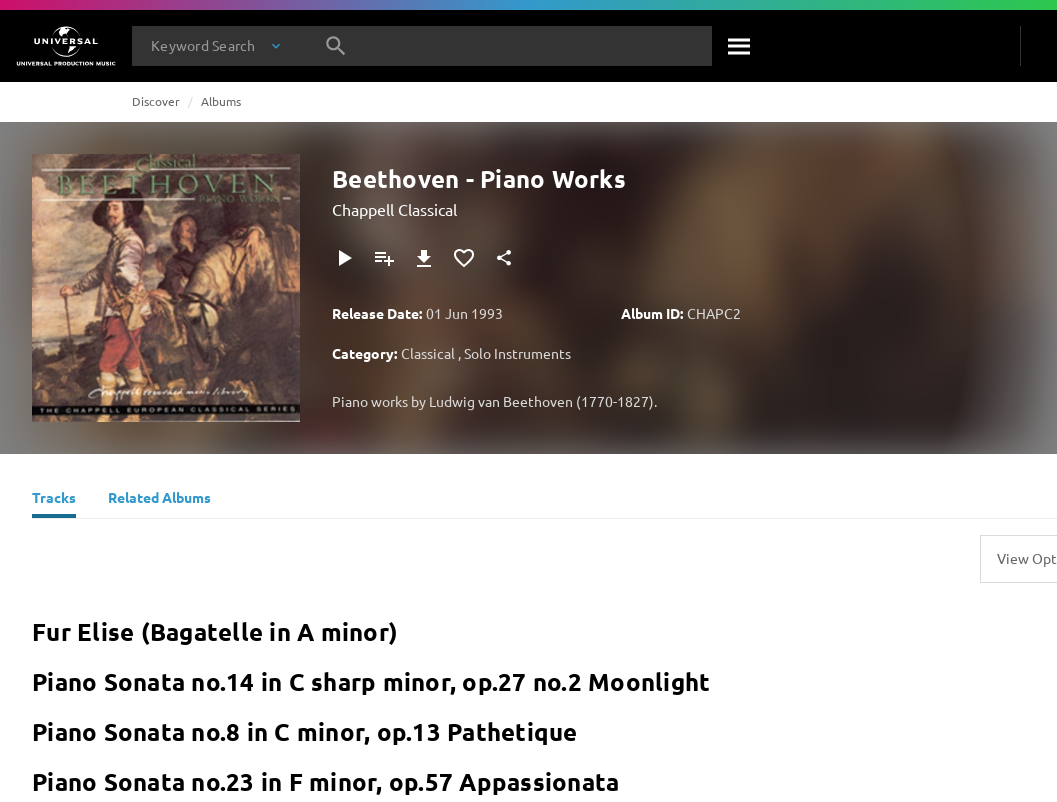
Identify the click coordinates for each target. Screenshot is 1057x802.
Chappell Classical (394, 209)
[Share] (504, 258)
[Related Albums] (159, 500)
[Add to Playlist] (384, 258)
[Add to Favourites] (464, 258)
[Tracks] (54, 500)
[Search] (740, 46)
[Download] (424, 258)
